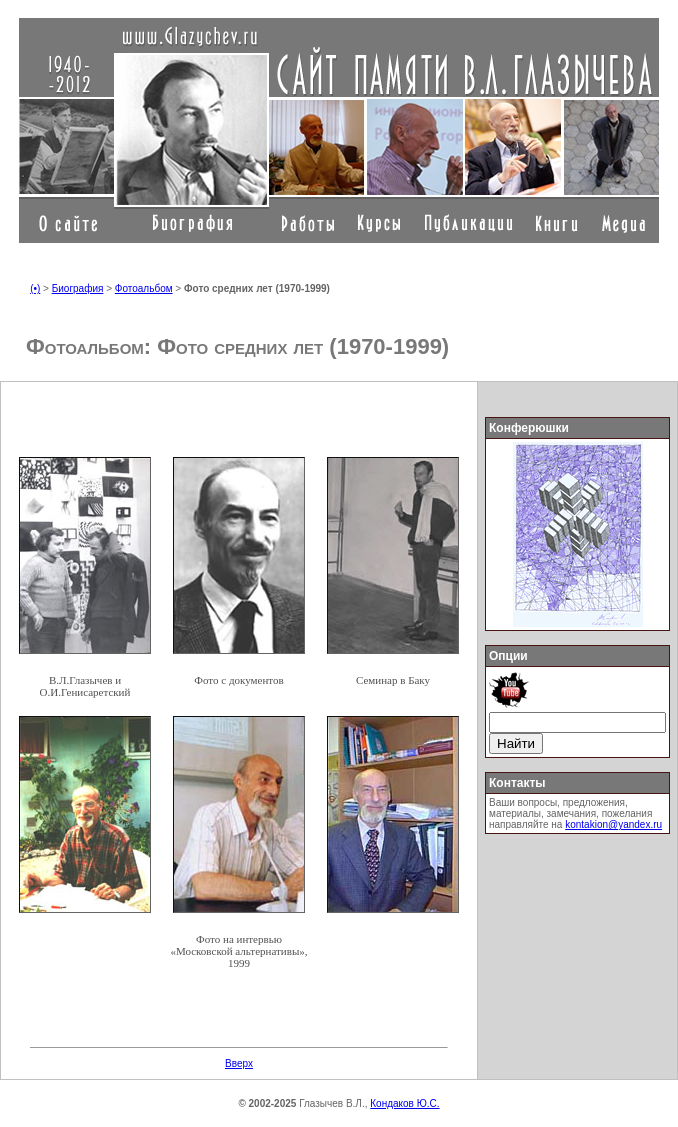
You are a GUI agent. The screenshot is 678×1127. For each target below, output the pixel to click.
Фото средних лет (240, 346)
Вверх (239, 1063)
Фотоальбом (144, 288)
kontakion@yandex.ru (613, 824)
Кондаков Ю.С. (404, 1103)
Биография (78, 288)
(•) (35, 288)
